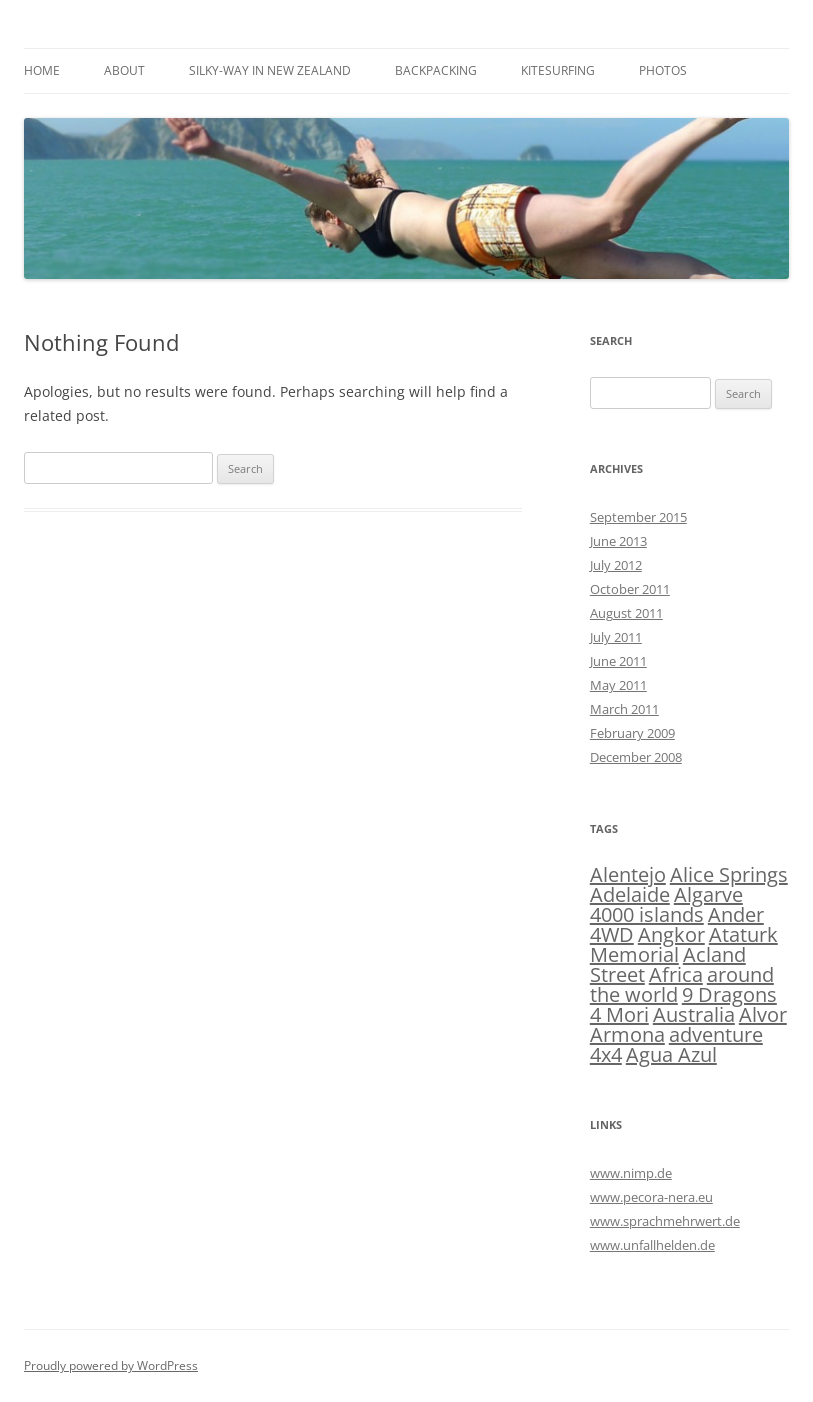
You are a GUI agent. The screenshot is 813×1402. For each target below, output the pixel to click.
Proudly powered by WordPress (111, 1365)
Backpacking (436, 70)
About (124, 70)
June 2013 (618, 541)
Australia (694, 1014)
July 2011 (616, 637)
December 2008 (636, 757)
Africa (676, 974)
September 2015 (638, 517)
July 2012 (616, 565)
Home (42, 70)
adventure (716, 1034)
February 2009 (632, 733)
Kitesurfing (558, 70)
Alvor (763, 1014)
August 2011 (626, 613)
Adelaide (630, 894)
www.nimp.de (631, 1173)
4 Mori (619, 1014)
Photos (663, 70)
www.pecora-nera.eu (651, 1197)
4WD (612, 934)
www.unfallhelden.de (652, 1245)
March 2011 (624, 709)
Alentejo (628, 874)
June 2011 (618, 661)
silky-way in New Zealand (270, 70)
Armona (627, 1034)
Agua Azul (671, 1054)
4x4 (606, 1054)
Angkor (671, 934)
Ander (736, 914)
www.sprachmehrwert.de (665, 1221)
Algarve (708, 894)
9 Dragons (729, 994)
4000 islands (647, 914)
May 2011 (618, 685)
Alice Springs (729, 874)
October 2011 (630, 589)
